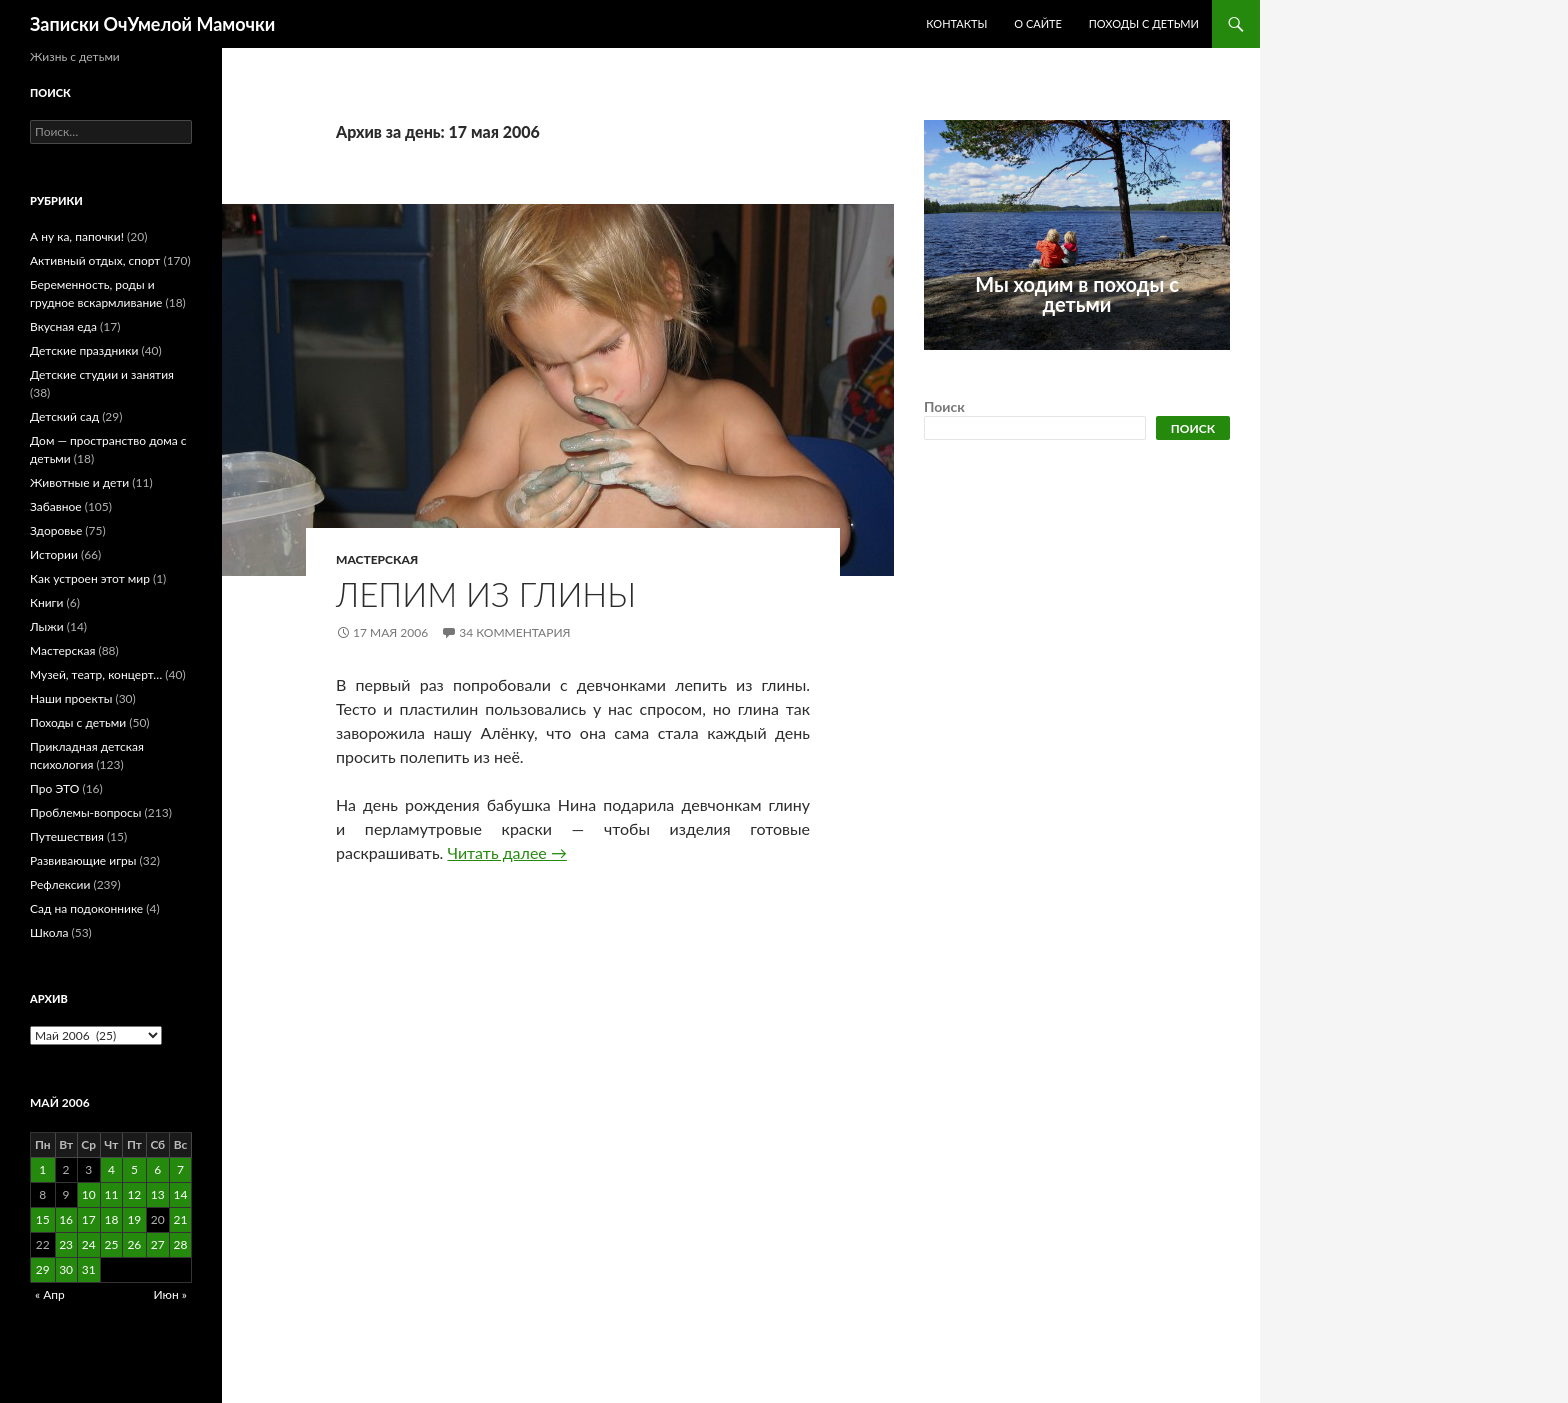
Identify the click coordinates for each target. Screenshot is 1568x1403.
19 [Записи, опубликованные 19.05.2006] (134, 1219)
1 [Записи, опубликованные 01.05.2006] (42, 1169)
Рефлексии (60, 884)
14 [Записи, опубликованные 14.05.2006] (181, 1194)
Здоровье (56, 530)
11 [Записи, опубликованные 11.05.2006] (111, 1194)
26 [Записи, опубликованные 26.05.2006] (134, 1244)
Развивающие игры (83, 860)
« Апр (50, 1294)
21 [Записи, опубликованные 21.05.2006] (181, 1219)
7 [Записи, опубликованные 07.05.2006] (180, 1169)
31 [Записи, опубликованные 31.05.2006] (89, 1269)
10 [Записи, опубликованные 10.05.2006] (89, 1194)
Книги (46, 602)
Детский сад (64, 416)
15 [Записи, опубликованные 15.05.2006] (43, 1219)
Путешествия (67, 836)
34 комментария (514, 632)
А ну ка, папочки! (77, 236)
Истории (54, 554)
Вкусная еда (63, 326)
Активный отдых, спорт (95, 260)
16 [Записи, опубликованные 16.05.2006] (66, 1219)
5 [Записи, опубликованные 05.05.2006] (134, 1169)
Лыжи (47, 626)
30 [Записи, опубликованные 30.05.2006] (66, 1269)
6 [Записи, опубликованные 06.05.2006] (157, 1169)
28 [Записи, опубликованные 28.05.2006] (181, 1244)
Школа (49, 932)
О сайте (1038, 23)
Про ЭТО (54, 788)
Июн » (170, 1294)
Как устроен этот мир (90, 578)
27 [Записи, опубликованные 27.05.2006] (158, 1244)
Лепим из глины (486, 594)
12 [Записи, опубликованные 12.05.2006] (134, 1194)
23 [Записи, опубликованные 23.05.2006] (66, 1244)
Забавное (56, 506)
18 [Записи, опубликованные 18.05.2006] (111, 1219)
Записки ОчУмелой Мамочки (152, 24)
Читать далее (506, 852)
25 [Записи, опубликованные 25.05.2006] (111, 1244)
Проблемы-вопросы (85, 812)
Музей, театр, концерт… (96, 674)
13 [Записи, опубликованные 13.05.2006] (158, 1194)
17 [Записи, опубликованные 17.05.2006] (89, 1219)
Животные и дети (79, 482)
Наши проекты (71, 698)
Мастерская (377, 559)
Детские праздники (84, 350)
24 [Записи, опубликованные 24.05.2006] (89, 1244)
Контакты (956, 23)
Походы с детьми (1144, 23)
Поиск (944, 406)
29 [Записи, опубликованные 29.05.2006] (43, 1269)
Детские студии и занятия (102, 374)
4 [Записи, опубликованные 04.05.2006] (111, 1169)
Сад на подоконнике (86, 908)
